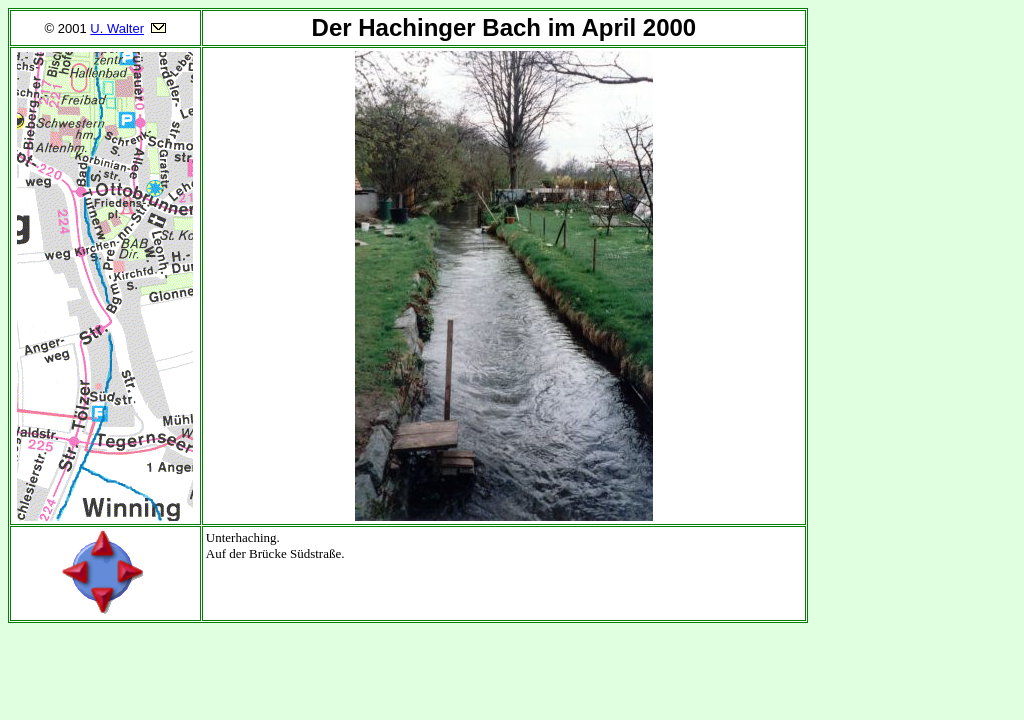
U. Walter (117, 28)
